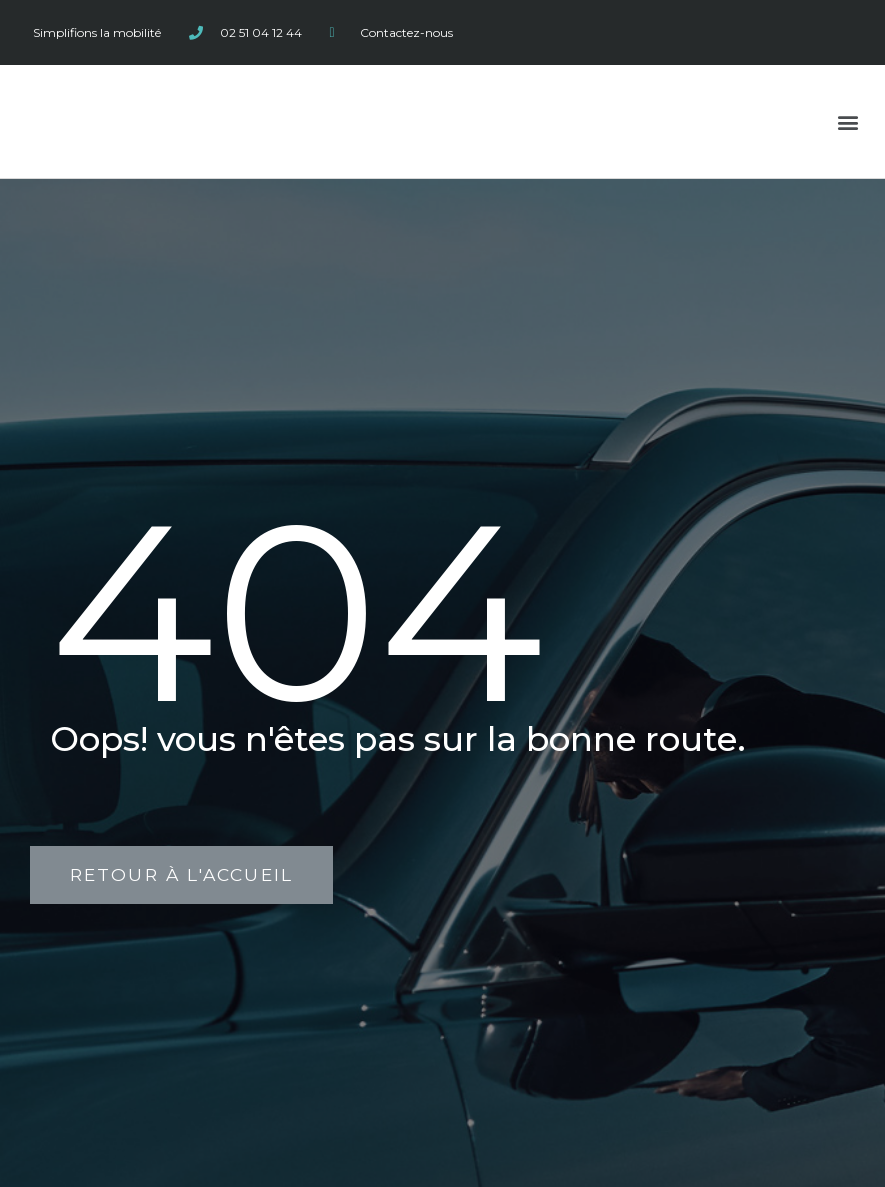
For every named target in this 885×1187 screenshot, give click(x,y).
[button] (848, 121)
